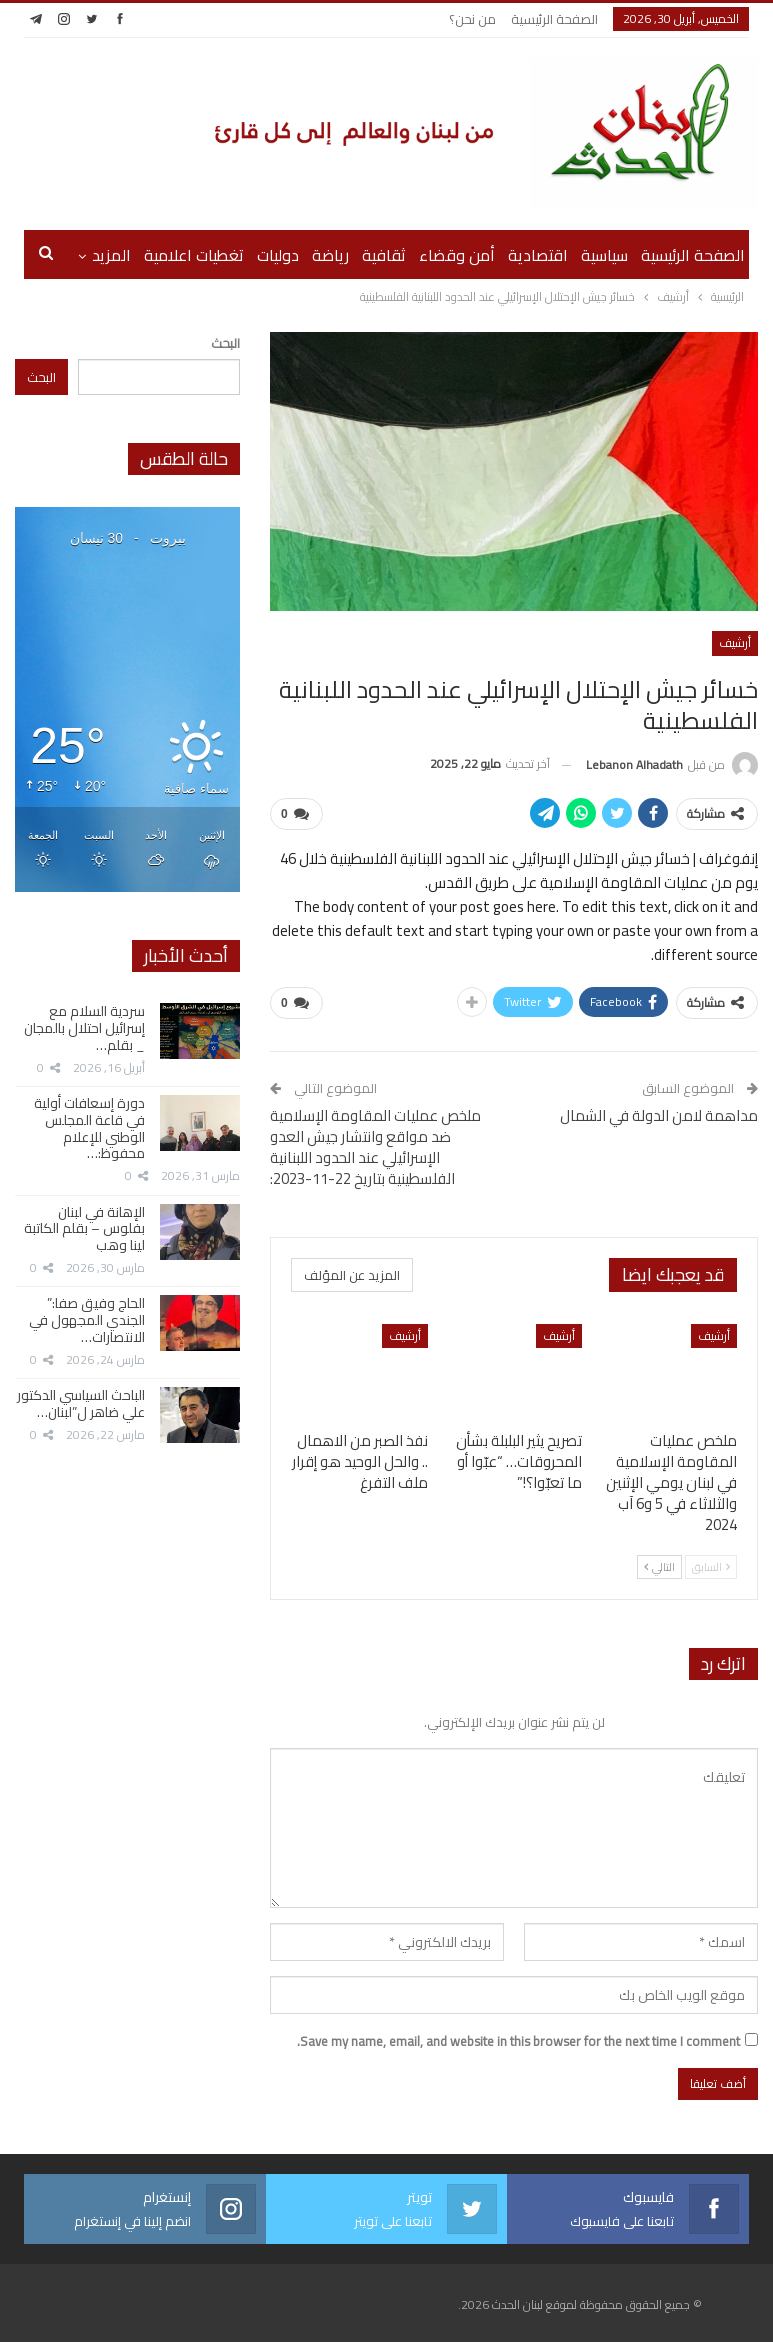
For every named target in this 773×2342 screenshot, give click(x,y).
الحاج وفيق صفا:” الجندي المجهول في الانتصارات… (87, 1320)
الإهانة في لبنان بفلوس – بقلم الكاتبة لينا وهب (84, 1229)
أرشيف (735, 642)
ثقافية (384, 255)
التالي (659, 1567)
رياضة (330, 255)
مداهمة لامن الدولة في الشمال (659, 1115)
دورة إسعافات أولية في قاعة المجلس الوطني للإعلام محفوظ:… (89, 1128)
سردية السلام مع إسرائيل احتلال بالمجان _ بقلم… (84, 1028)
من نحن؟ (472, 19)
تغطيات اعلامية (194, 255)
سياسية (604, 255)
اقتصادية (538, 255)
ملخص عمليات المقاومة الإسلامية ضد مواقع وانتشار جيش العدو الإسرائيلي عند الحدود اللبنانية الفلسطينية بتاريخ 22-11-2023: (375, 1147)
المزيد (111, 255)
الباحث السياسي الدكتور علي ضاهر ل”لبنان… (81, 1403)
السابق (711, 1567)
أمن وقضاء (457, 255)
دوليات (278, 255)
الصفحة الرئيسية (554, 19)
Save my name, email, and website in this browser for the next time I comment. (518, 2041)
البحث (225, 343)
